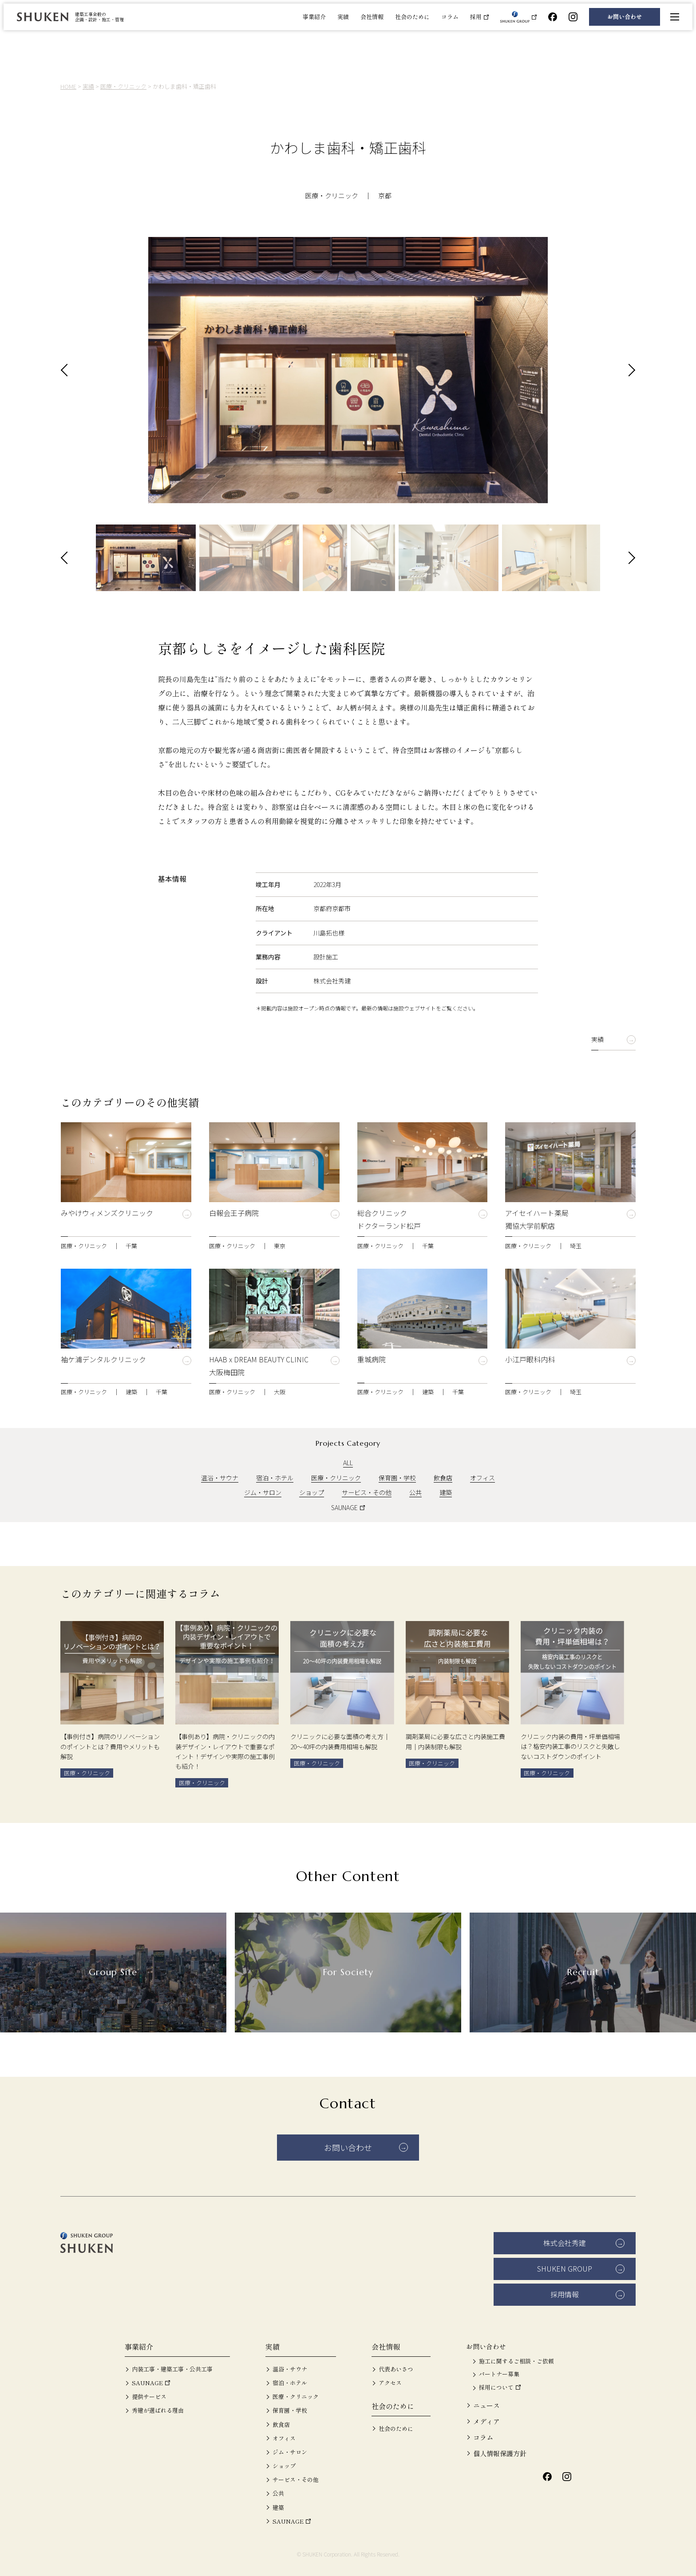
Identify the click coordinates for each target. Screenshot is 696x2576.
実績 (343, 16)
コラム (450, 16)
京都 (385, 195)
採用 (476, 16)
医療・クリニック (331, 195)
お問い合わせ (624, 17)
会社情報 (372, 16)
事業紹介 (314, 16)
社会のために (412, 16)
